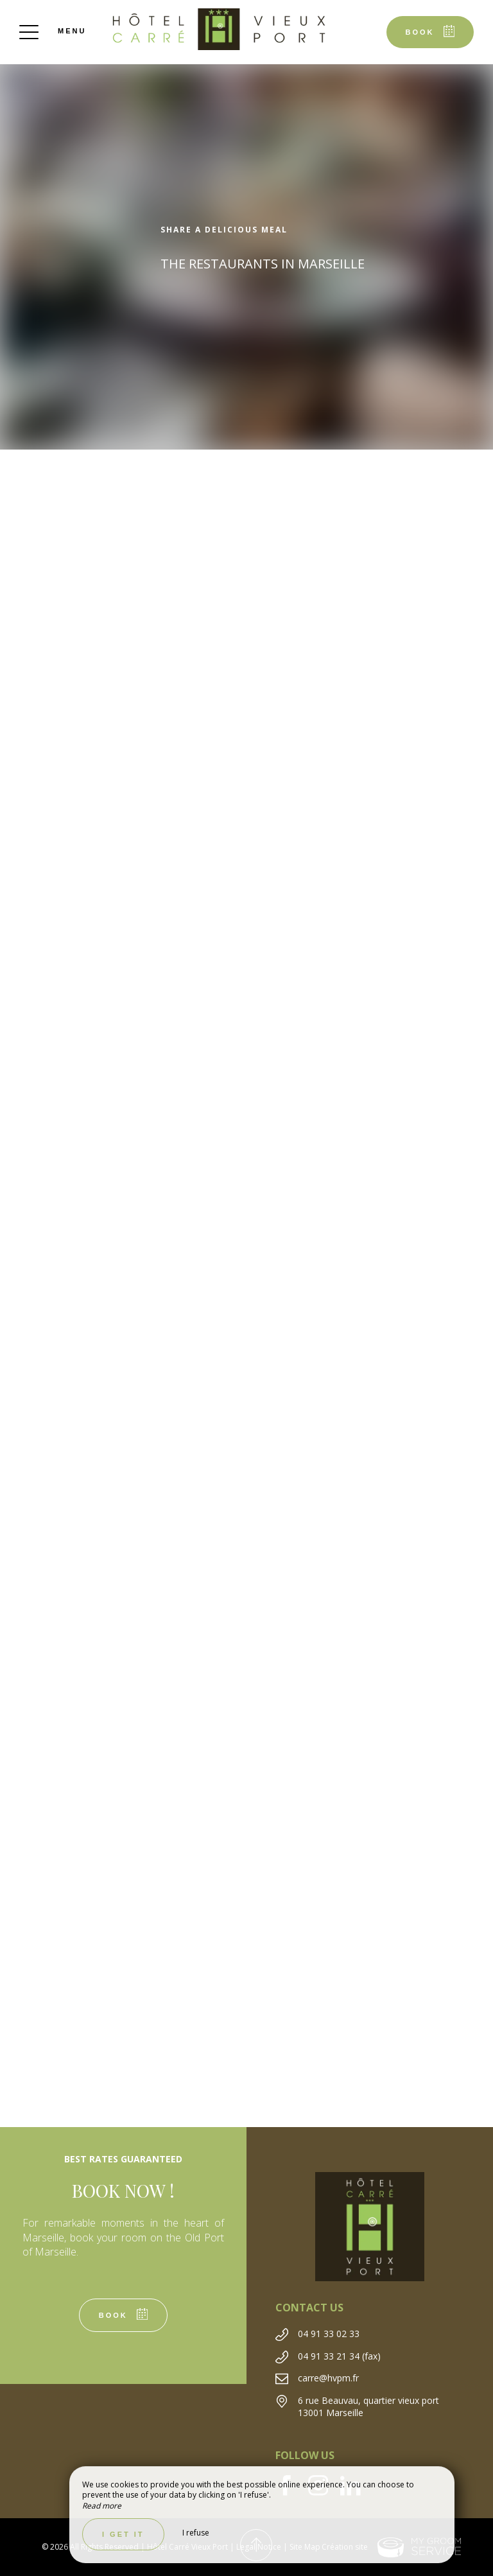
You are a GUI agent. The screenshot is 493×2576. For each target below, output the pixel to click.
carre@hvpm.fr (328, 2378)
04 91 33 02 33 (328, 2333)
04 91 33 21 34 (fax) (339, 2356)
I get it (123, 2534)
